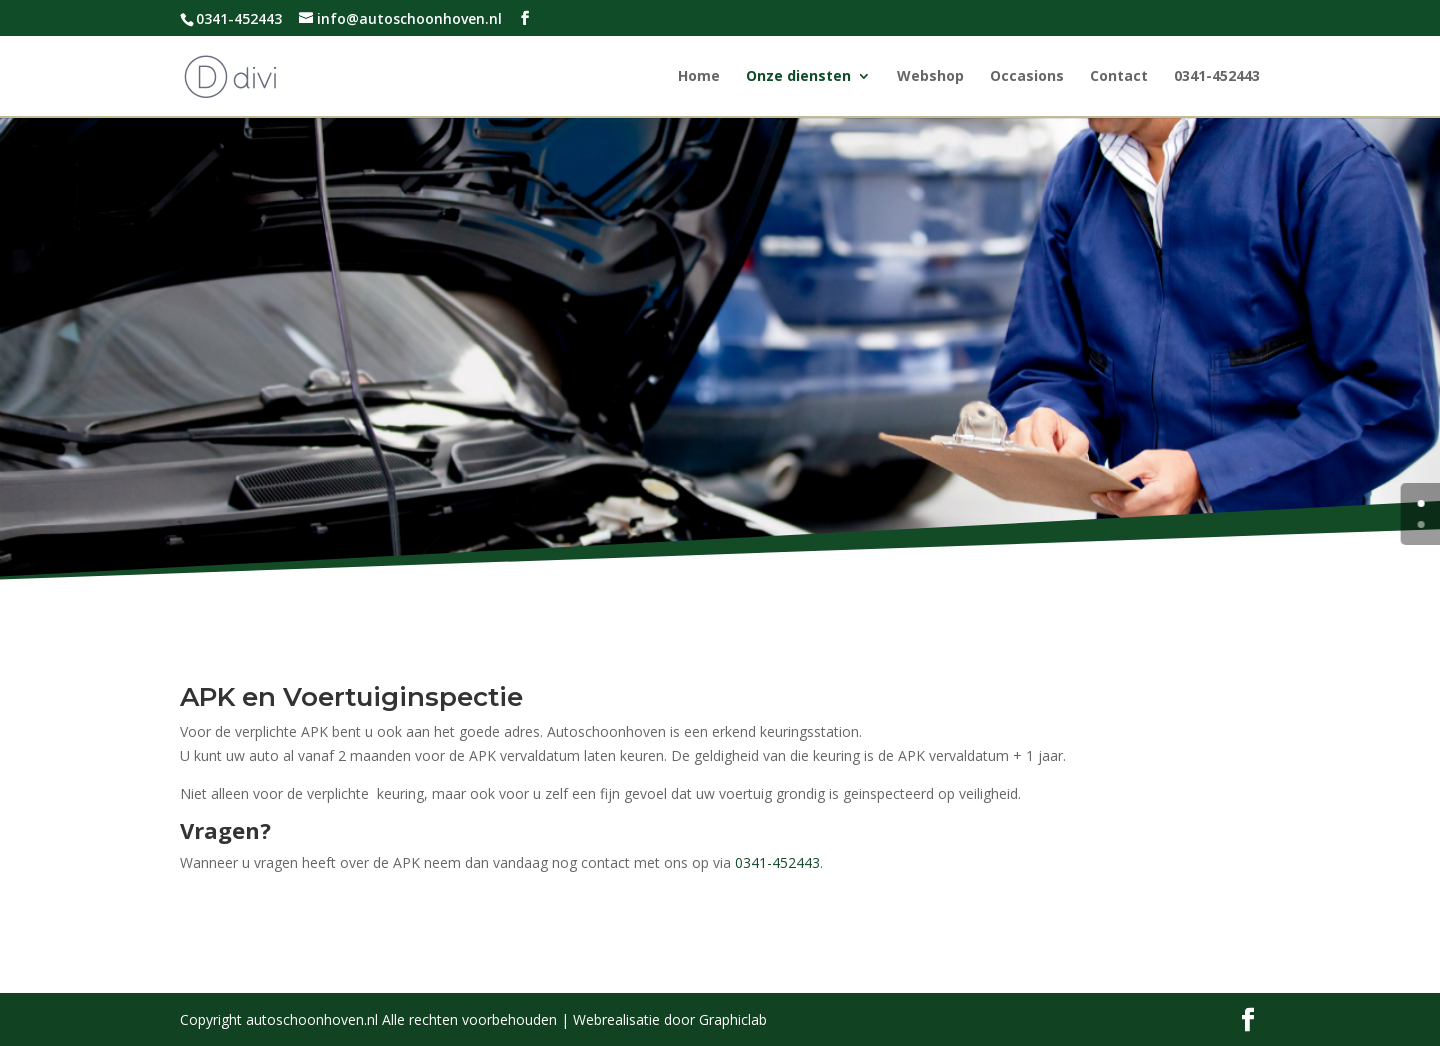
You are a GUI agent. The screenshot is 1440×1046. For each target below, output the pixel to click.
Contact (1119, 77)
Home (699, 77)
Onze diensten (798, 77)
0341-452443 (1217, 77)
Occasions (1027, 77)
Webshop (930, 77)
